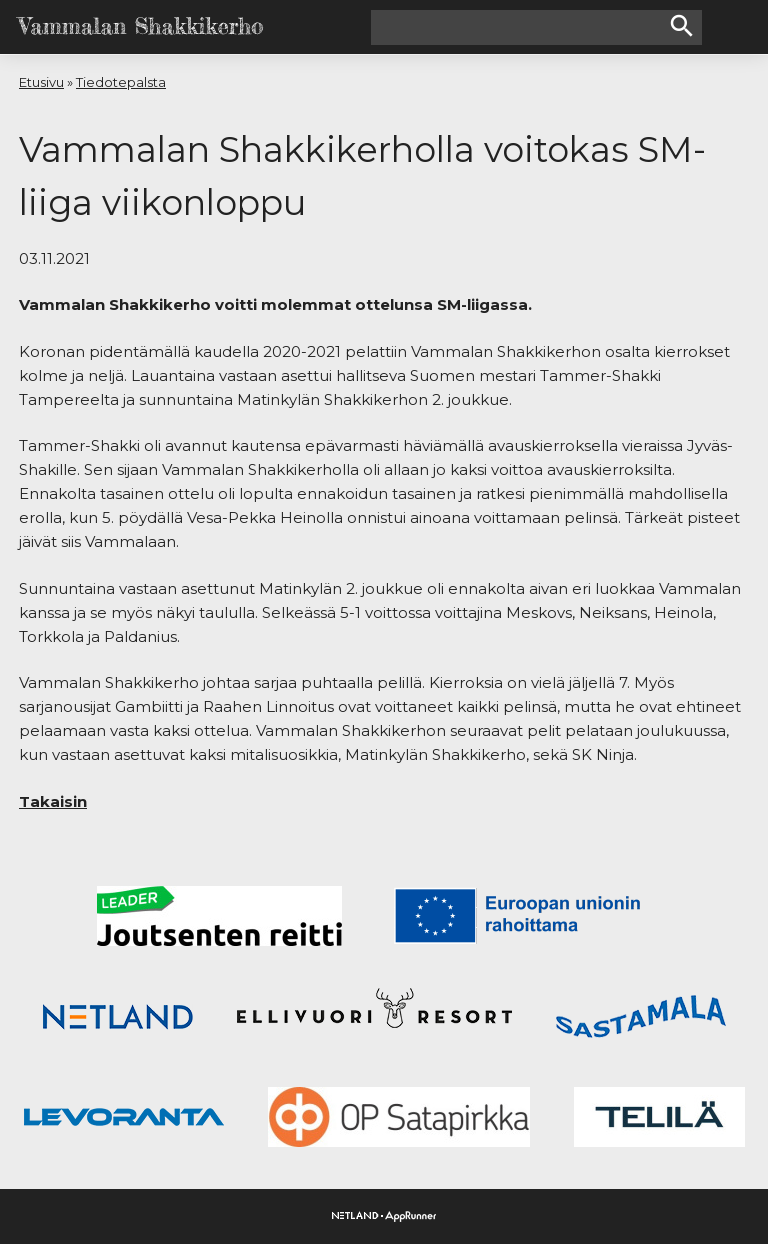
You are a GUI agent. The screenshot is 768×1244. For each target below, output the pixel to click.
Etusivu (41, 82)
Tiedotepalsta (121, 82)
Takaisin (53, 801)
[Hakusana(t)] (519, 27)
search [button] (682, 26)
